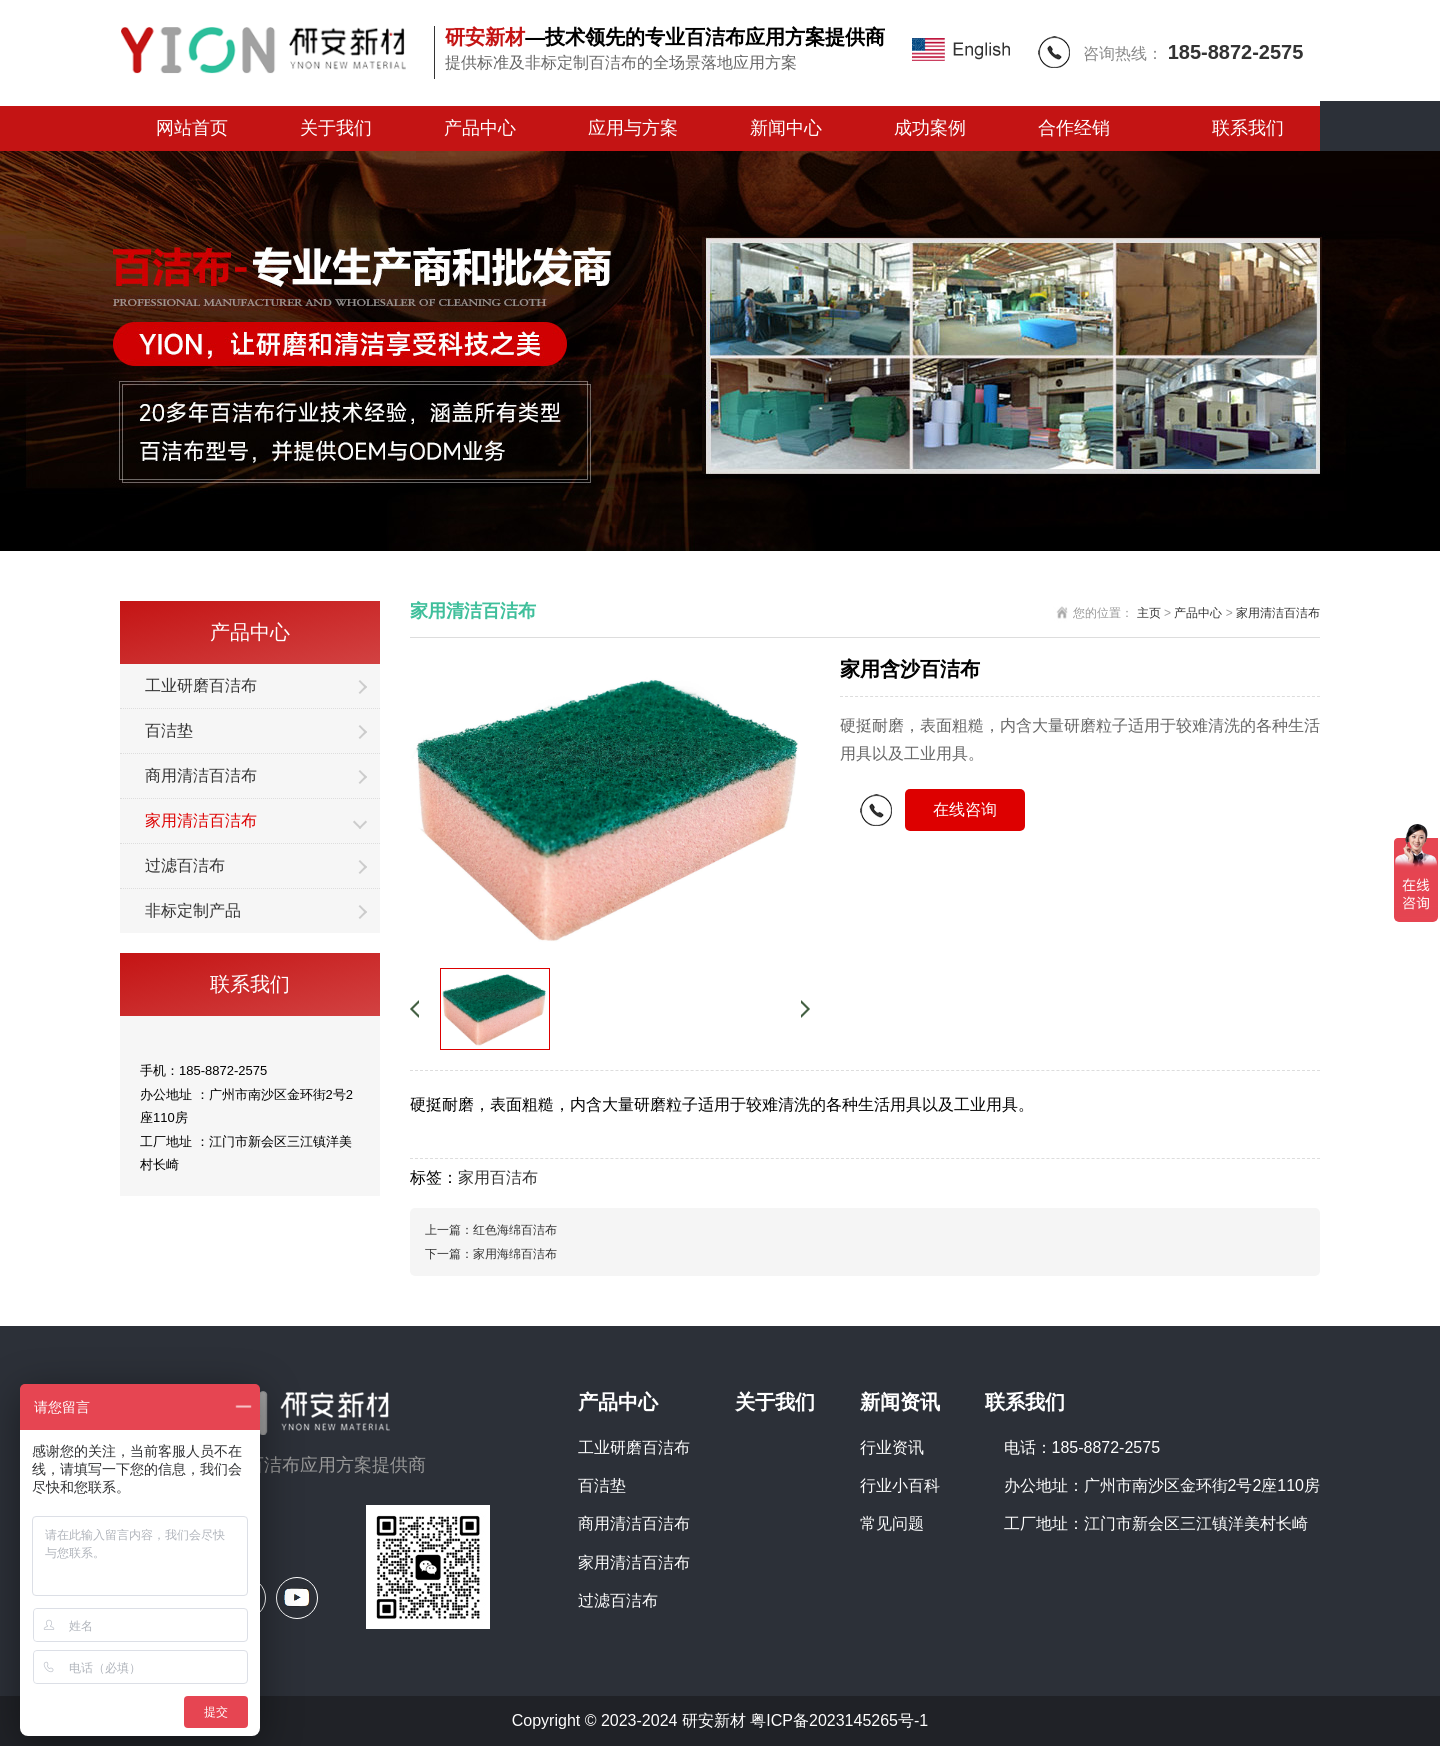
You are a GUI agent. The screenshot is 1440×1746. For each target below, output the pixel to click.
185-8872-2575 (1236, 52)
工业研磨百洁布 (201, 685)
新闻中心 (786, 128)
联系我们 (1248, 128)
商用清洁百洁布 (201, 775)
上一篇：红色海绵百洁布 (491, 1230)
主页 (1149, 613)
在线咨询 (965, 809)
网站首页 (192, 128)
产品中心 (480, 128)
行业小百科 (900, 1485)
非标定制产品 (193, 910)
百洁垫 (169, 730)
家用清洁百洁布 (201, 820)
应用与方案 (633, 128)
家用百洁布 (498, 1177)
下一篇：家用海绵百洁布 (491, 1254)
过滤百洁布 (185, 865)
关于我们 (336, 128)
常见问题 (892, 1523)
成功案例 (930, 128)
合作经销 (1074, 128)
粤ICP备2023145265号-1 (839, 1720)
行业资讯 (892, 1447)
